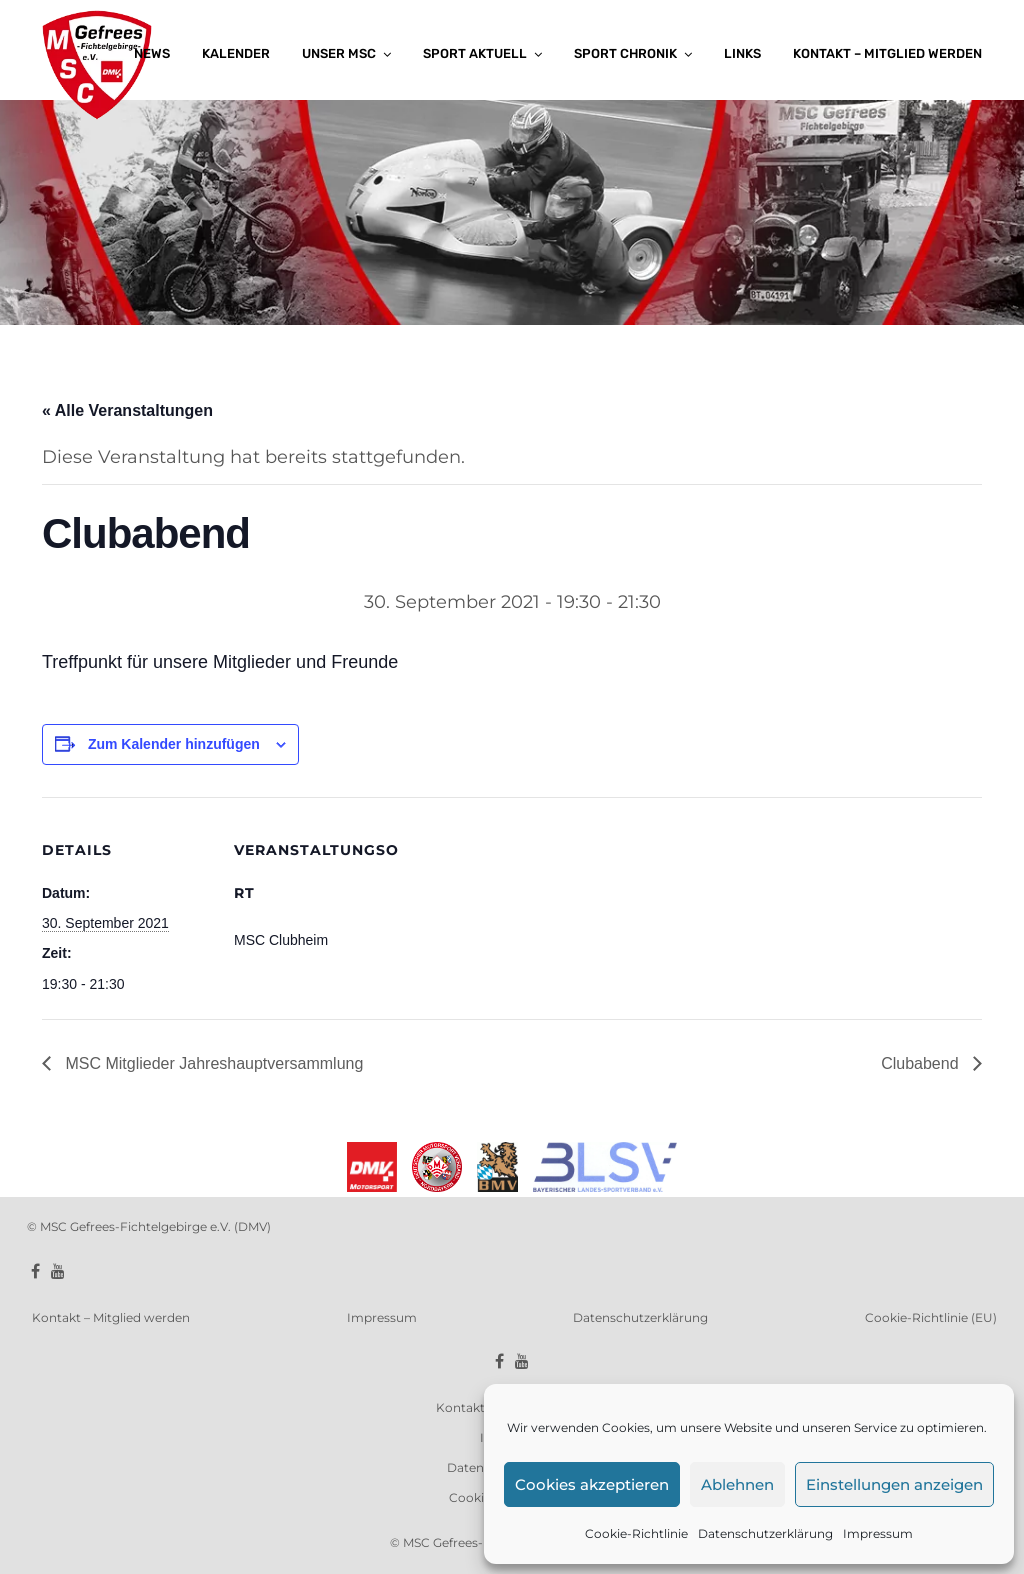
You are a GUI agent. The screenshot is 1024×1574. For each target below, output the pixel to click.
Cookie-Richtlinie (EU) (931, 1317)
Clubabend (922, 1063)
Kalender (236, 53)
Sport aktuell (475, 53)
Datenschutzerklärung (765, 1533)
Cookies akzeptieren (592, 1484)
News (152, 53)
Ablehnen (737, 1484)
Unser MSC (339, 53)
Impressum (878, 1533)
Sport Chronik (625, 53)
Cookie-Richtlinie (636, 1533)
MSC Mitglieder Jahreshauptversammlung (212, 1063)
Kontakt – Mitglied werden (887, 53)
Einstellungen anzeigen (894, 1484)
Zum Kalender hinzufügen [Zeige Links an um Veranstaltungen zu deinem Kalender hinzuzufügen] (174, 744)
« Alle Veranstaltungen (127, 410)
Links (742, 53)
